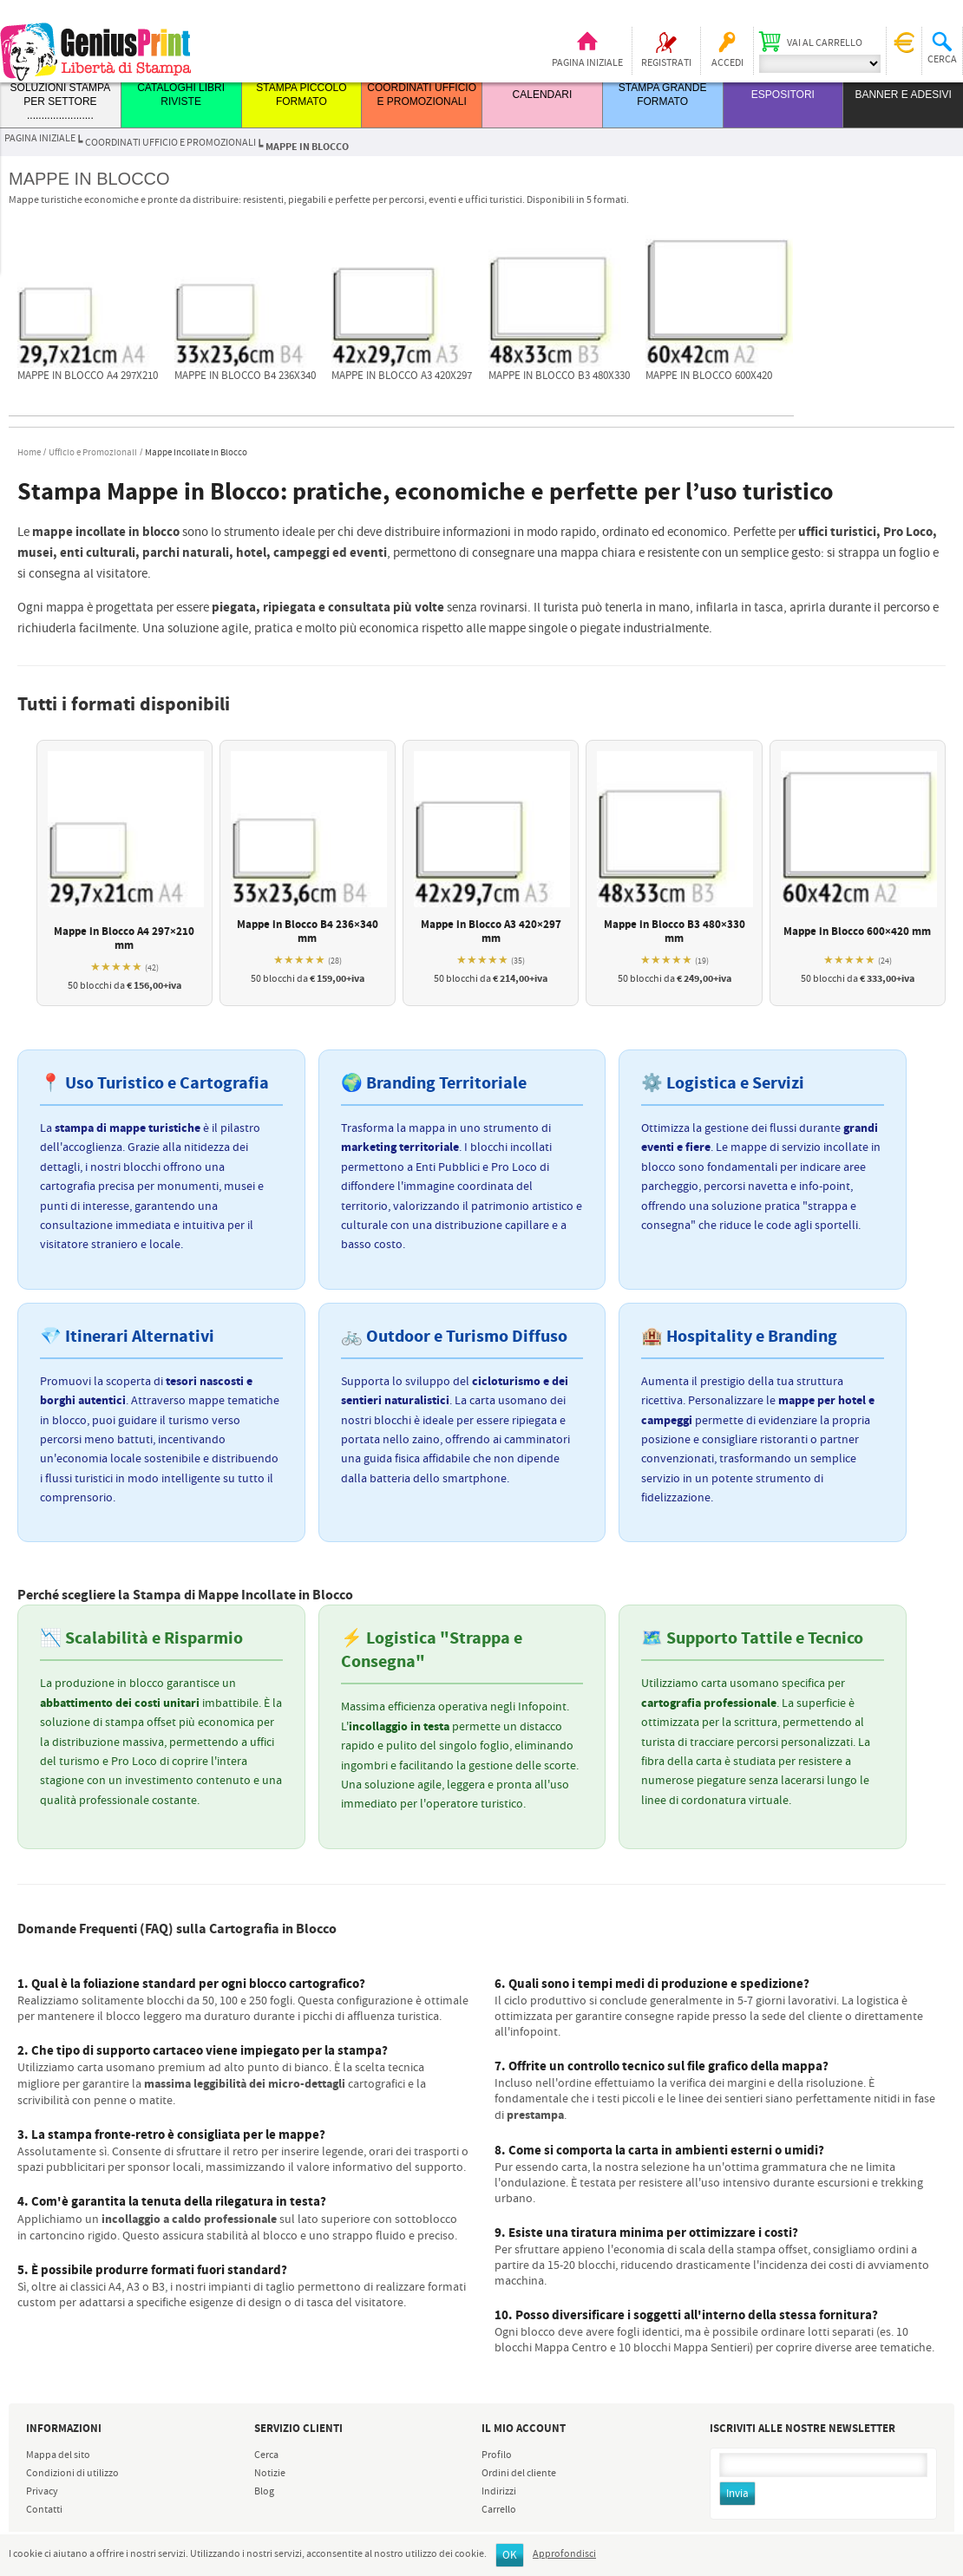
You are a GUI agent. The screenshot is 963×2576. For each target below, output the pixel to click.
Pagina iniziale (587, 63)
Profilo (497, 2455)
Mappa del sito (58, 2455)
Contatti (44, 2510)
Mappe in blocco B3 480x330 (559, 376)
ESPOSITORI (783, 94)
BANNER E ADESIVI (903, 94)
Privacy (42, 2492)
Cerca (266, 2455)
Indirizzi (499, 2492)
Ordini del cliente (519, 2474)
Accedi (727, 63)
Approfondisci (564, 2554)
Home (29, 453)
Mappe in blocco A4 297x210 (87, 376)
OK (509, 2555)
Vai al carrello (824, 43)
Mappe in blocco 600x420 (708, 376)
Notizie (269, 2474)
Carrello (499, 2510)
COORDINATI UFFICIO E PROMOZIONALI (170, 143)
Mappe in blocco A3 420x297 (401, 376)
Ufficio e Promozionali (93, 453)
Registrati (666, 63)
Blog (264, 2492)
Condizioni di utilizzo (72, 2474)
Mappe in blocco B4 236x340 (245, 376)
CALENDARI (543, 94)
